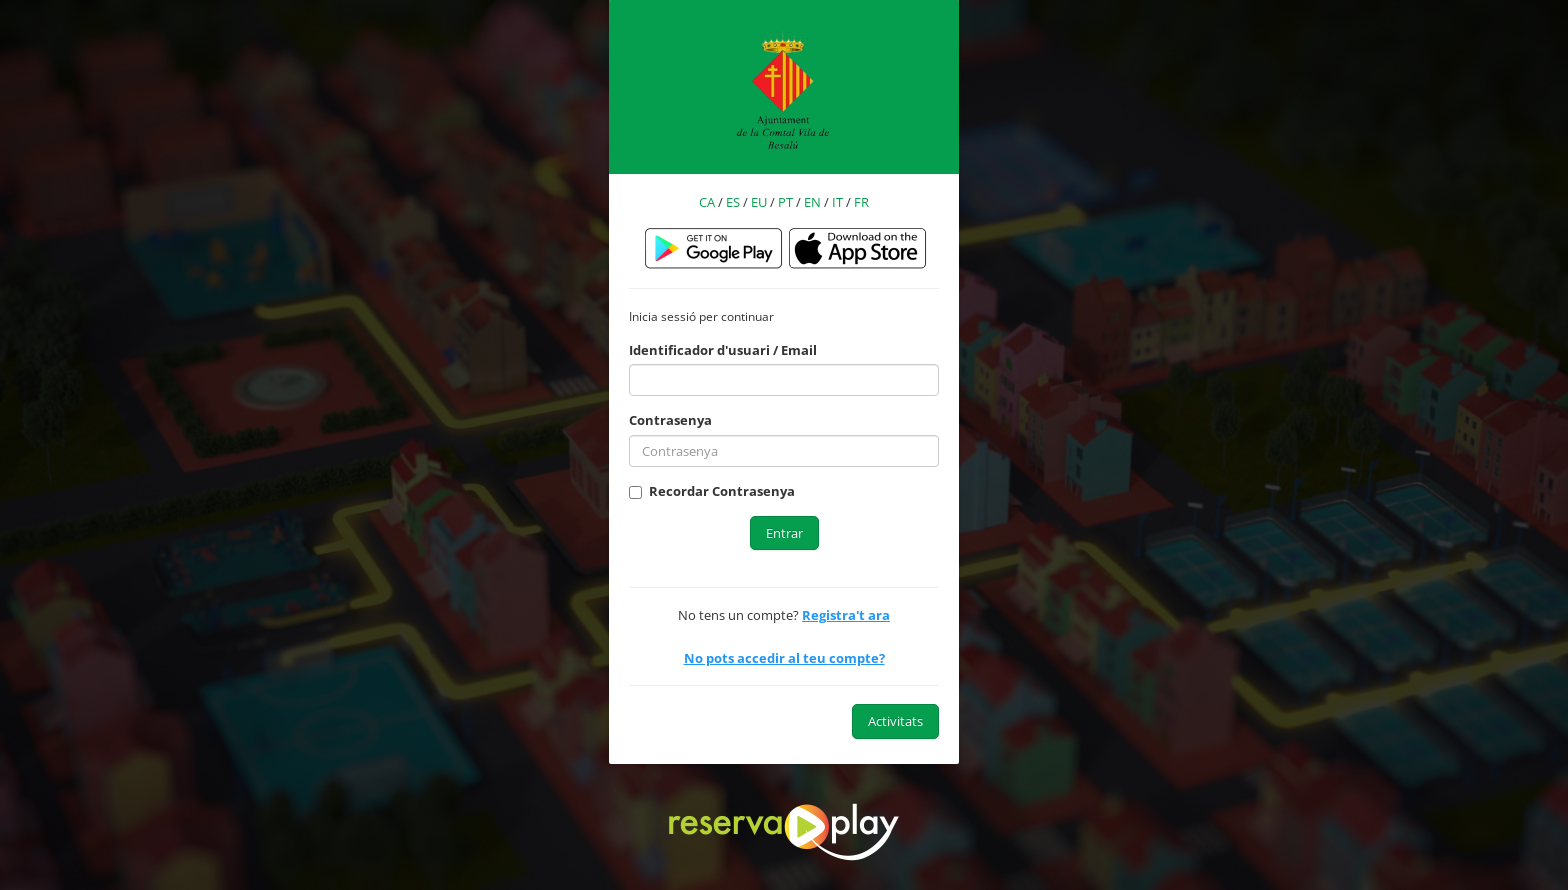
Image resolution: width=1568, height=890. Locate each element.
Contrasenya (670, 420)
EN (812, 202)
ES (733, 202)
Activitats (895, 721)
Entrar (784, 533)
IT (837, 202)
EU (759, 202)
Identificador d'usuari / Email (723, 350)
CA (707, 202)
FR (861, 202)
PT (785, 202)
